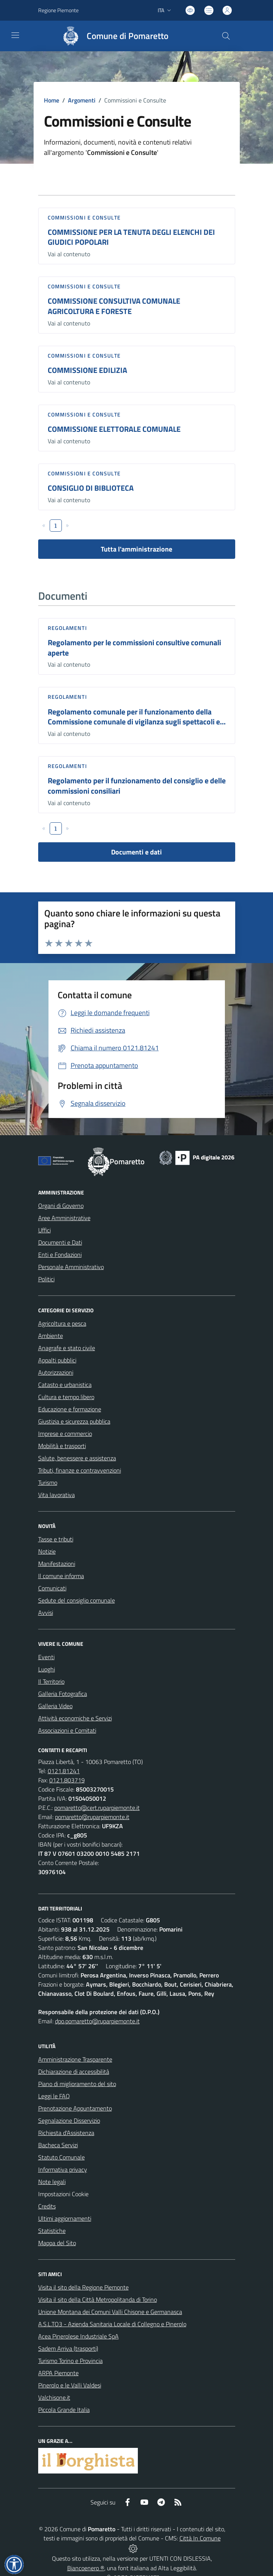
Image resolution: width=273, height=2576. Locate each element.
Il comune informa (61, 1575)
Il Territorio (51, 1681)
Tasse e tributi (55, 1539)
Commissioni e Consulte (84, 217)
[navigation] (15, 35)
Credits (47, 2206)
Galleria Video (55, 1705)
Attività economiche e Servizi (75, 1718)
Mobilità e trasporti (62, 1445)
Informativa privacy (62, 2169)
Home (51, 100)
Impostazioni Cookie (63, 2193)
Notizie (47, 1551)
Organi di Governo (61, 1205)
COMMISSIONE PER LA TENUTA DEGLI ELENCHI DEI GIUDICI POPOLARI (131, 237)
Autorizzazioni (55, 1372)
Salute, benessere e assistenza (77, 1458)
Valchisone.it (54, 2397)
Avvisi (45, 1612)
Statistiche (52, 2230)
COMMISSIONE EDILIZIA (87, 370)
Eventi (46, 1656)
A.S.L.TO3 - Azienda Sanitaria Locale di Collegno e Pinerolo (112, 2324)
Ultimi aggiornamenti (64, 2218)
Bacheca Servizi (58, 2145)
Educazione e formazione (69, 1409)
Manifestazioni (56, 1563)
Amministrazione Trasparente (75, 2059)
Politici (46, 1279)
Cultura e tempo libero (66, 1396)
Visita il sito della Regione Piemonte (83, 2287)
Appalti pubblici (57, 1360)
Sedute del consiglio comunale (76, 1600)
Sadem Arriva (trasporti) (68, 2348)
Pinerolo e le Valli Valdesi (69, 2385)
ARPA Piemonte (58, 2372)
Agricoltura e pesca (62, 1323)
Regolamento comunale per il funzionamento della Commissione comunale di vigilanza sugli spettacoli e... (137, 717)
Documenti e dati (136, 852)
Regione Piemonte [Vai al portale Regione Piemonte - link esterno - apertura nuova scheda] (58, 10)
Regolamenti (67, 628)
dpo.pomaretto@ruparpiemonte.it (97, 2021)
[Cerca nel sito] (225, 36)
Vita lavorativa (56, 1494)
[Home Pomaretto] (111, 36)
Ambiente (50, 1335)
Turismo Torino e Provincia (70, 2360)
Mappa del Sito (57, 2242)
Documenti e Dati (60, 1242)
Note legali (52, 2181)
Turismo (47, 1482)
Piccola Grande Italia (64, 2409)
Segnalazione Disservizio (69, 2120)
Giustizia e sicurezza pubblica (74, 1421)
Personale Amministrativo (71, 1266)
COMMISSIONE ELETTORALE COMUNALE (114, 429)
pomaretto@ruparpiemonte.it (92, 1816)
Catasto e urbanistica (65, 1384)
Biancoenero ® (85, 2568)
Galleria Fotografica (62, 1693)
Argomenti (81, 100)
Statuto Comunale (61, 2157)
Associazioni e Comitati (67, 1730)
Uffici (44, 1230)
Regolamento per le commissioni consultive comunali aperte (134, 647)
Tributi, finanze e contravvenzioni (79, 1470)
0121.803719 (67, 1780)
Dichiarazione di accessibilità (73, 2071)
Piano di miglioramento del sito (77, 2083)
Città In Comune (200, 2538)
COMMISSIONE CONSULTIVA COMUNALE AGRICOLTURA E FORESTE (114, 306)
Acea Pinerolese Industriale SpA (78, 2336)
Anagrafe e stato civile (66, 1347)
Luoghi (46, 1669)
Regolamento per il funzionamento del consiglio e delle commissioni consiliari (137, 786)
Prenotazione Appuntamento (75, 2108)
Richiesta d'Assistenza (66, 2132)
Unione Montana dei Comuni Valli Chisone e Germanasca (110, 2311)
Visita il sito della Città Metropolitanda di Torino (97, 2299)
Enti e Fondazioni (60, 1254)
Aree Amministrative (64, 1217)
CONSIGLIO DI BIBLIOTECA (91, 488)
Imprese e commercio (65, 1433)
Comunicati (52, 1588)
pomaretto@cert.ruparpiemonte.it (97, 1807)
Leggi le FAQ (54, 2096)
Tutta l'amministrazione (136, 549)
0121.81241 (64, 1770)
